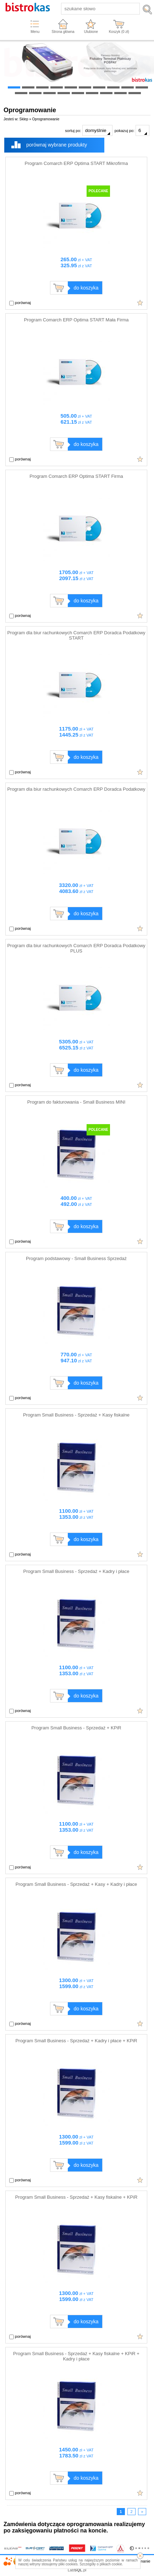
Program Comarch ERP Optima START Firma (76, 476)
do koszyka (85, 288)
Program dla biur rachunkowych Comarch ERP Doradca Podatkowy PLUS (76, 948)
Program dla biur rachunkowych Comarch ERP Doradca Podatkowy (76, 789)
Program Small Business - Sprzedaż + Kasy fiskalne (76, 1415)
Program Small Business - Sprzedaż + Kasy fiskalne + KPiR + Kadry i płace (76, 2356)
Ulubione (91, 32)
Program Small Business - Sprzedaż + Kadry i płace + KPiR (76, 2040)
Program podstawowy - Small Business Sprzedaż (76, 1258)
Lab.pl (77, 2570)
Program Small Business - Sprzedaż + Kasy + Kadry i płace (76, 1884)
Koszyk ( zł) (119, 32)
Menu (35, 32)
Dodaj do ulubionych (140, 302)
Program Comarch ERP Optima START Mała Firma (76, 319)
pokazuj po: (132, 130)
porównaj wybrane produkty (56, 145)
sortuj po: (88, 130)
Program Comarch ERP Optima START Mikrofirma (76, 163)
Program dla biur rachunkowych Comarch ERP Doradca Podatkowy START (76, 635)
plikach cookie (111, 2564)
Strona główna (63, 32)
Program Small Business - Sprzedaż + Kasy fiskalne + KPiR (76, 2197)
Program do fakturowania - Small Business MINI (76, 1102)
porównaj (20, 302)
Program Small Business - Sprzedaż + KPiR (76, 1727)
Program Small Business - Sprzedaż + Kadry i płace (76, 1571)
